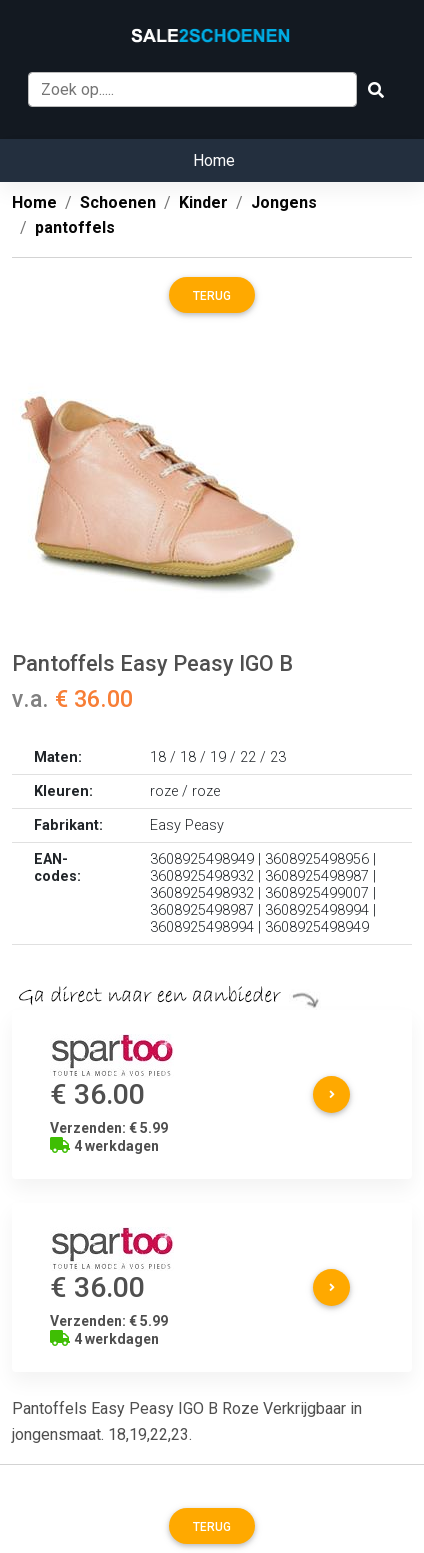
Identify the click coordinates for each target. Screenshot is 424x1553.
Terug (212, 296)
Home (214, 160)
